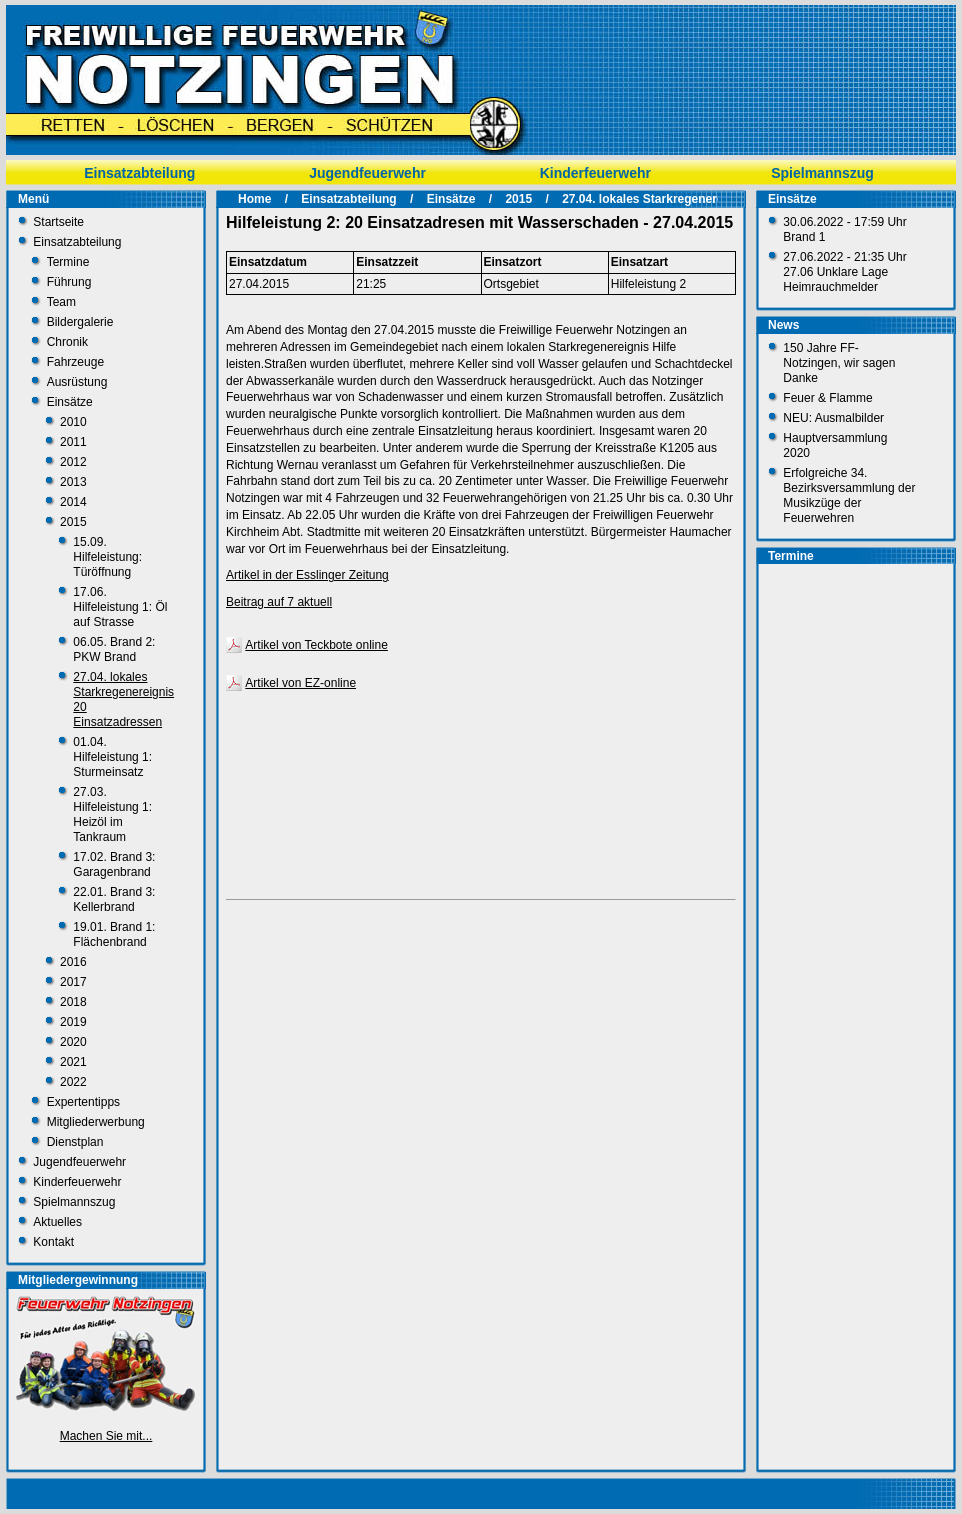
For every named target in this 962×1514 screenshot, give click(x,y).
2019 (73, 1022)
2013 (73, 482)
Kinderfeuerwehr (595, 173)
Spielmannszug (822, 173)
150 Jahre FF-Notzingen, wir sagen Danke (839, 363)
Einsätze (70, 402)
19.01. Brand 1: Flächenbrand (114, 934)
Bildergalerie (80, 322)
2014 (73, 502)
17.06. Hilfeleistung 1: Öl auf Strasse (120, 607)
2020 (73, 1042)
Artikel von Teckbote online (316, 645)
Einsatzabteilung (139, 173)
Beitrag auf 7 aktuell (279, 602)
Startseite (58, 222)
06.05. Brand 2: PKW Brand (114, 649)
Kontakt (53, 1242)
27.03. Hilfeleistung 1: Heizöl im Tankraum (112, 814)
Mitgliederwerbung (96, 1122)
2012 (73, 462)
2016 (73, 962)
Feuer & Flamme (827, 398)
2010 (73, 422)
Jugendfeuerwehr (367, 173)
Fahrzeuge (75, 362)
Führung (69, 282)
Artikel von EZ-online (300, 683)
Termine (68, 262)
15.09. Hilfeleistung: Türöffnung (107, 557)
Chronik (67, 342)
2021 (73, 1062)
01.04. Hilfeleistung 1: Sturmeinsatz (112, 757)
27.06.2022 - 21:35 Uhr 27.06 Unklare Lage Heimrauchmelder (844, 272)
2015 (73, 522)
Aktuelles (57, 1222)
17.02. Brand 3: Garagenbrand (114, 864)
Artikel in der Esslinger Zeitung (307, 575)
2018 (73, 1002)
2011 (73, 442)
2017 (73, 982)
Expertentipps (83, 1102)
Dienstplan (75, 1142)
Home (254, 199)
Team (61, 302)
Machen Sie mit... (106, 1436)
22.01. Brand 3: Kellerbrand (114, 899)
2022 (73, 1082)
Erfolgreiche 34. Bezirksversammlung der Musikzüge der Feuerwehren (849, 495)
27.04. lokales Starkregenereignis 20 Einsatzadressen (714, 199)
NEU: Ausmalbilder (833, 418)
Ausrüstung (77, 382)
